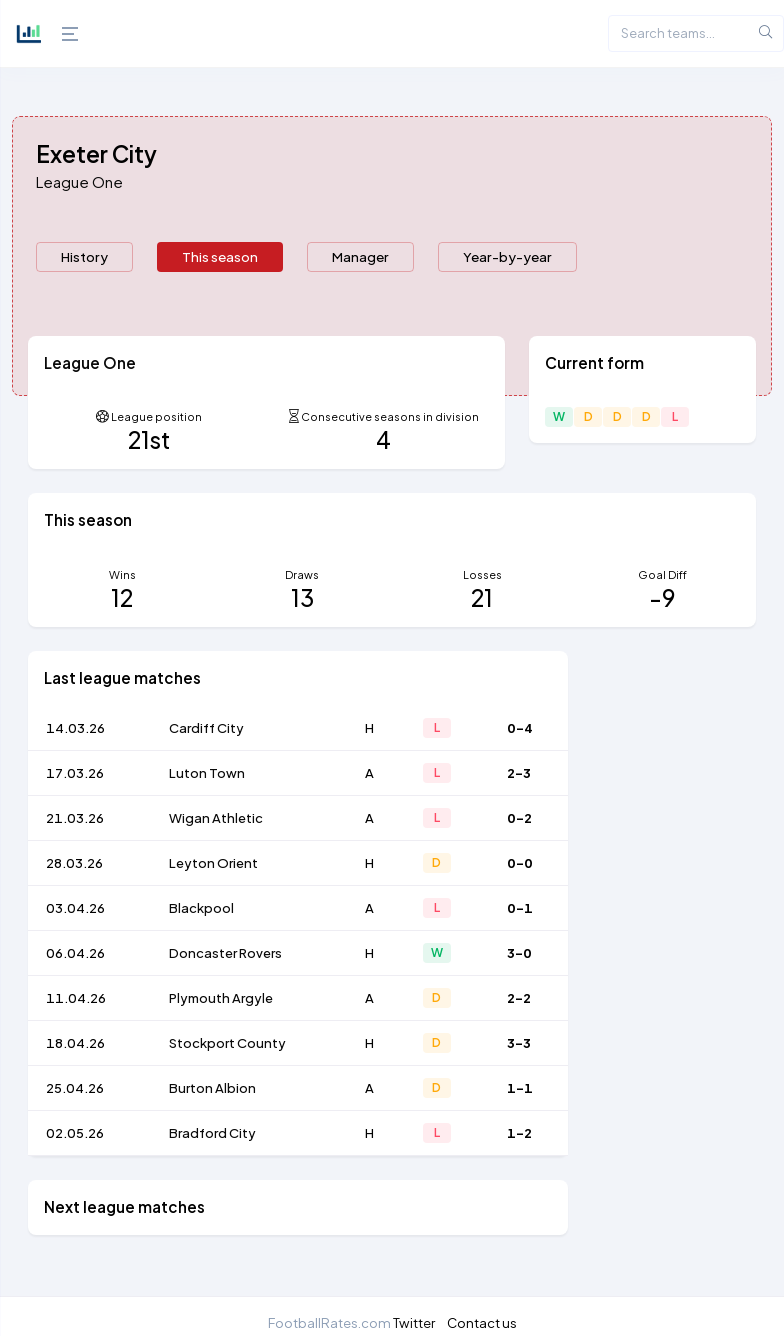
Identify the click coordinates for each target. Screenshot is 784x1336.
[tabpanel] (392, 797)
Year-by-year (507, 256)
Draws (302, 574)
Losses (482, 574)
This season (220, 256)
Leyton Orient (213, 863)
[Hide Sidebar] (65, 34)
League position (156, 416)
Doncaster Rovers (225, 953)
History (84, 256)
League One (79, 181)
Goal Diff (662, 574)
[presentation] (84, 257)
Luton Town (207, 773)
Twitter (414, 1322)
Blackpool (201, 908)
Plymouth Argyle (221, 998)
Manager (360, 256)
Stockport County (227, 1043)
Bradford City (212, 1133)
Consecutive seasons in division (390, 416)
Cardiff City (206, 728)
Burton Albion (212, 1088)
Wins (122, 574)
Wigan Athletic (216, 818)
